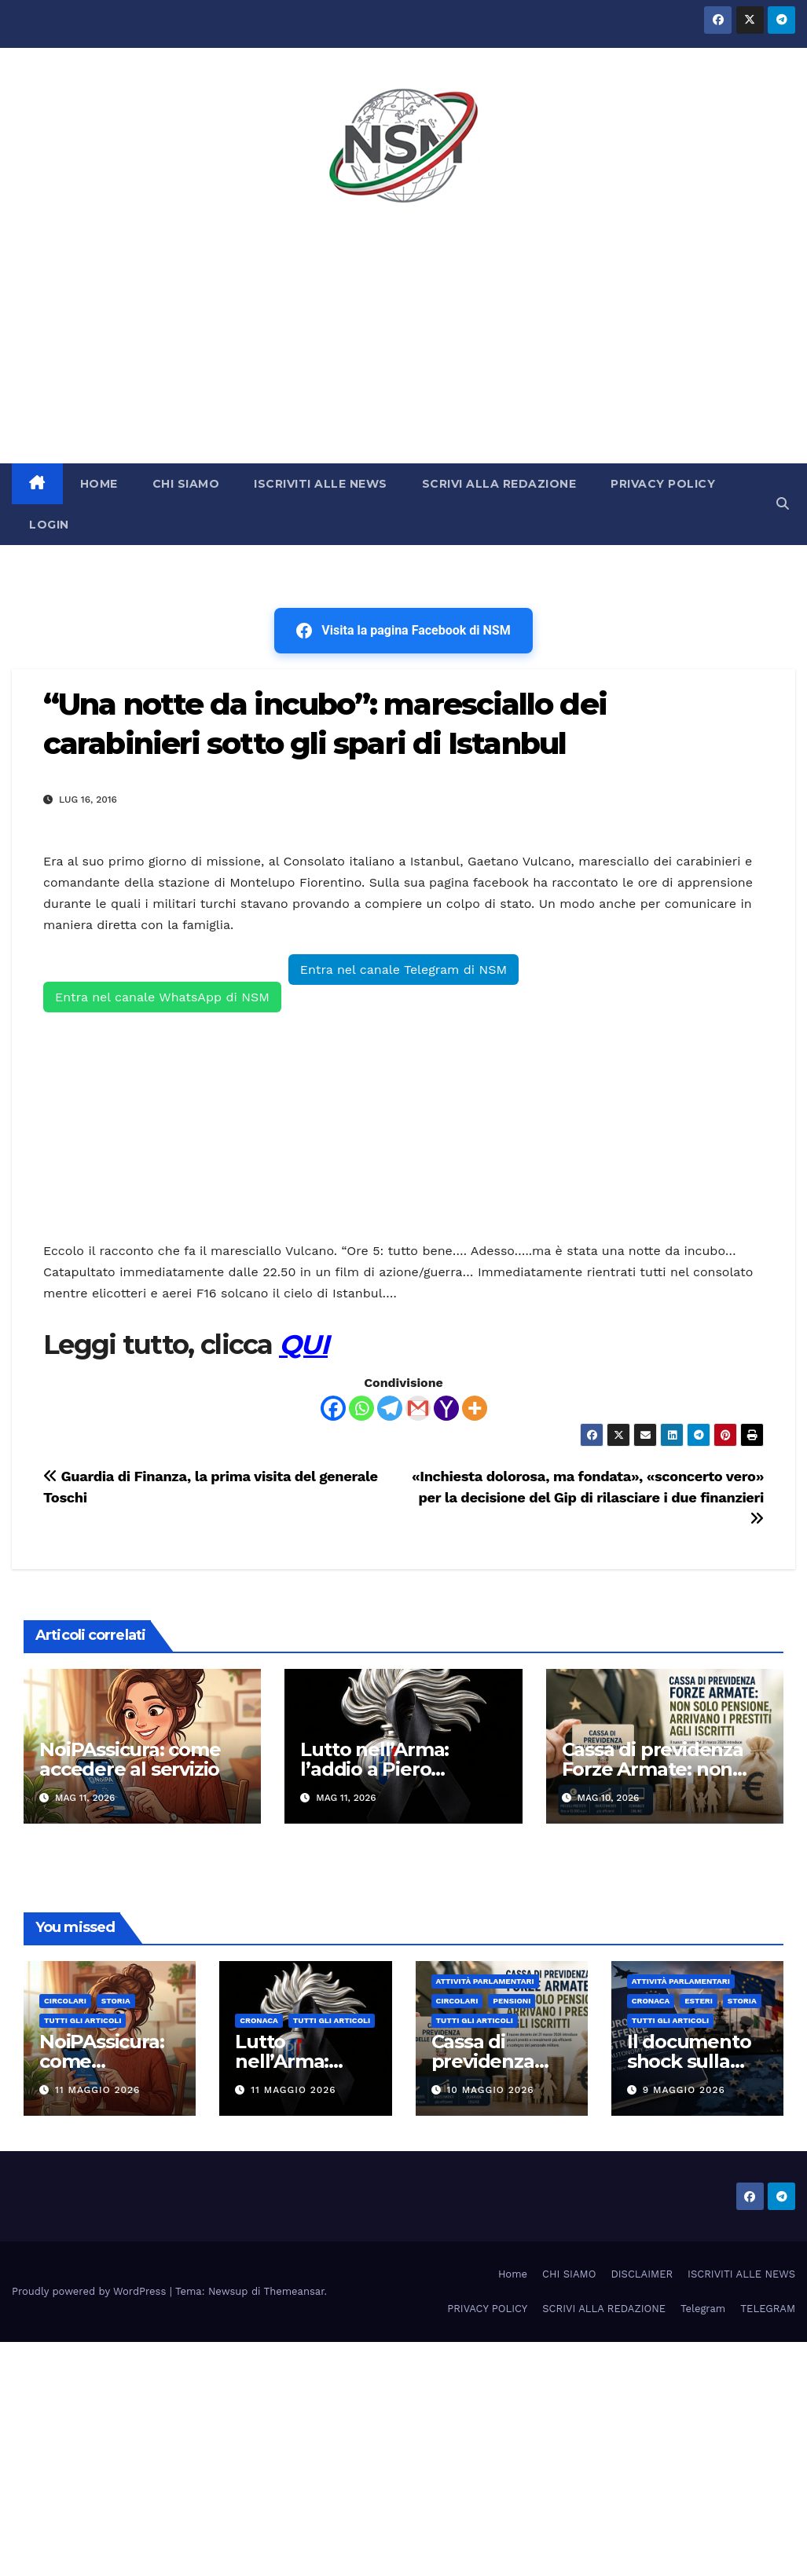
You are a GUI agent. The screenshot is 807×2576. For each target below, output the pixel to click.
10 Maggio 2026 (490, 2089)
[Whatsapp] (361, 1408)
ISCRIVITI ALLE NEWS (320, 484)
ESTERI (698, 2000)
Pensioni (511, 2000)
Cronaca (259, 2020)
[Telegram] (389, 1408)
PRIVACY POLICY (663, 484)
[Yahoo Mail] (446, 1408)
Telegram (702, 2308)
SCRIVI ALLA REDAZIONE (499, 484)
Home (512, 2274)
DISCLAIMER (642, 2274)
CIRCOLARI (65, 2000)
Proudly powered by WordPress (91, 2291)
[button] (782, 503)
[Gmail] (418, 1408)
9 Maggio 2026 (684, 2089)
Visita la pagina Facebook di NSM (403, 631)
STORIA (115, 2000)
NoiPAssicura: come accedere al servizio (129, 1759)
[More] (474, 1408)
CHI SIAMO (186, 484)
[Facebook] (333, 1408)
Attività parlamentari (485, 1981)
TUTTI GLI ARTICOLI (82, 2020)
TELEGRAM (767, 2308)
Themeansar (294, 2291)
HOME (99, 484)
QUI (303, 1344)
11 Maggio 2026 (98, 2089)
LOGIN (49, 525)
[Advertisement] (403, 346)
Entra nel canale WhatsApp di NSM (162, 997)
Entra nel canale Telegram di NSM (403, 969)
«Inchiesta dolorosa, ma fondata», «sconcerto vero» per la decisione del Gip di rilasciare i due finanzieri (588, 1497)
